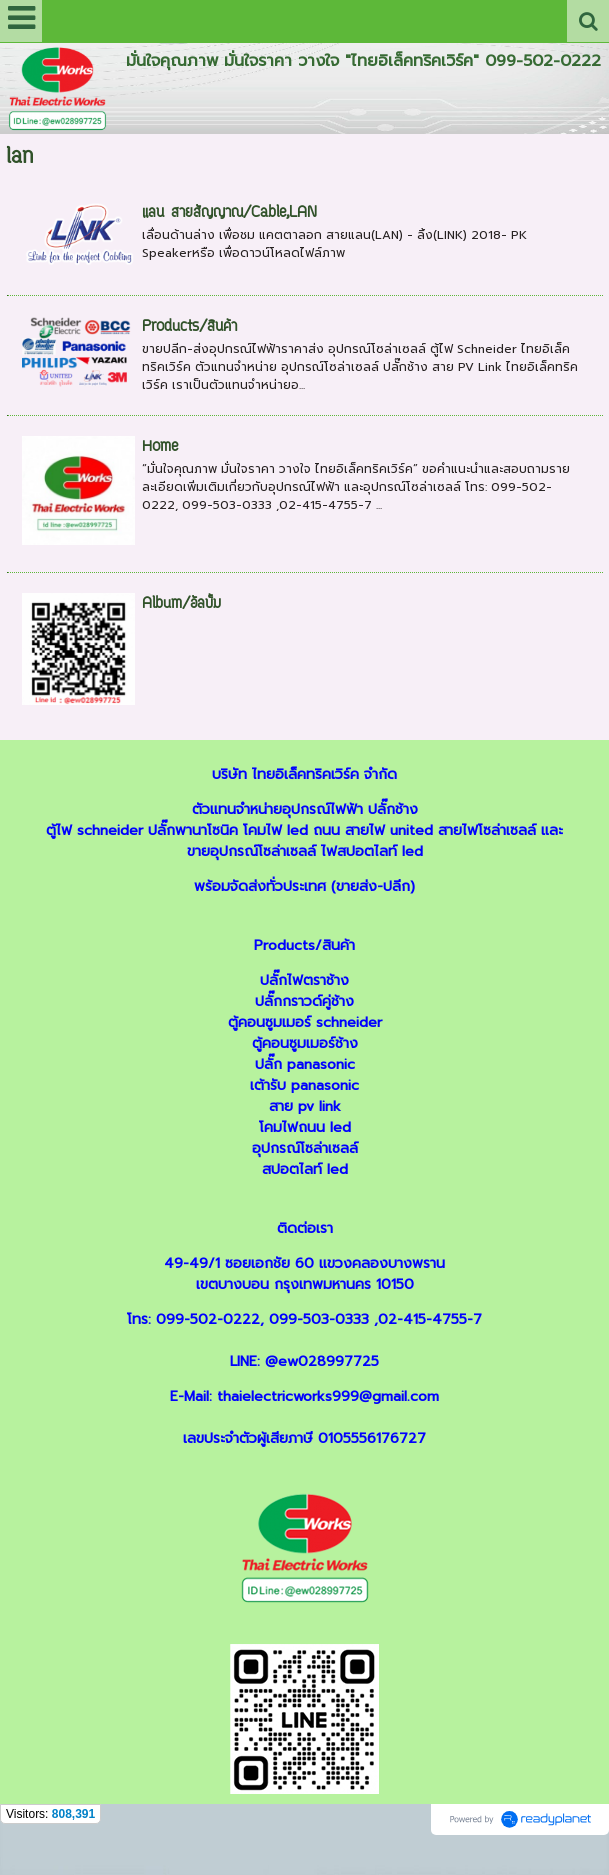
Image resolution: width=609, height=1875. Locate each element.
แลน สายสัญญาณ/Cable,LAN (229, 213)
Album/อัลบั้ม (181, 604)
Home (160, 447)
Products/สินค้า (189, 327)
